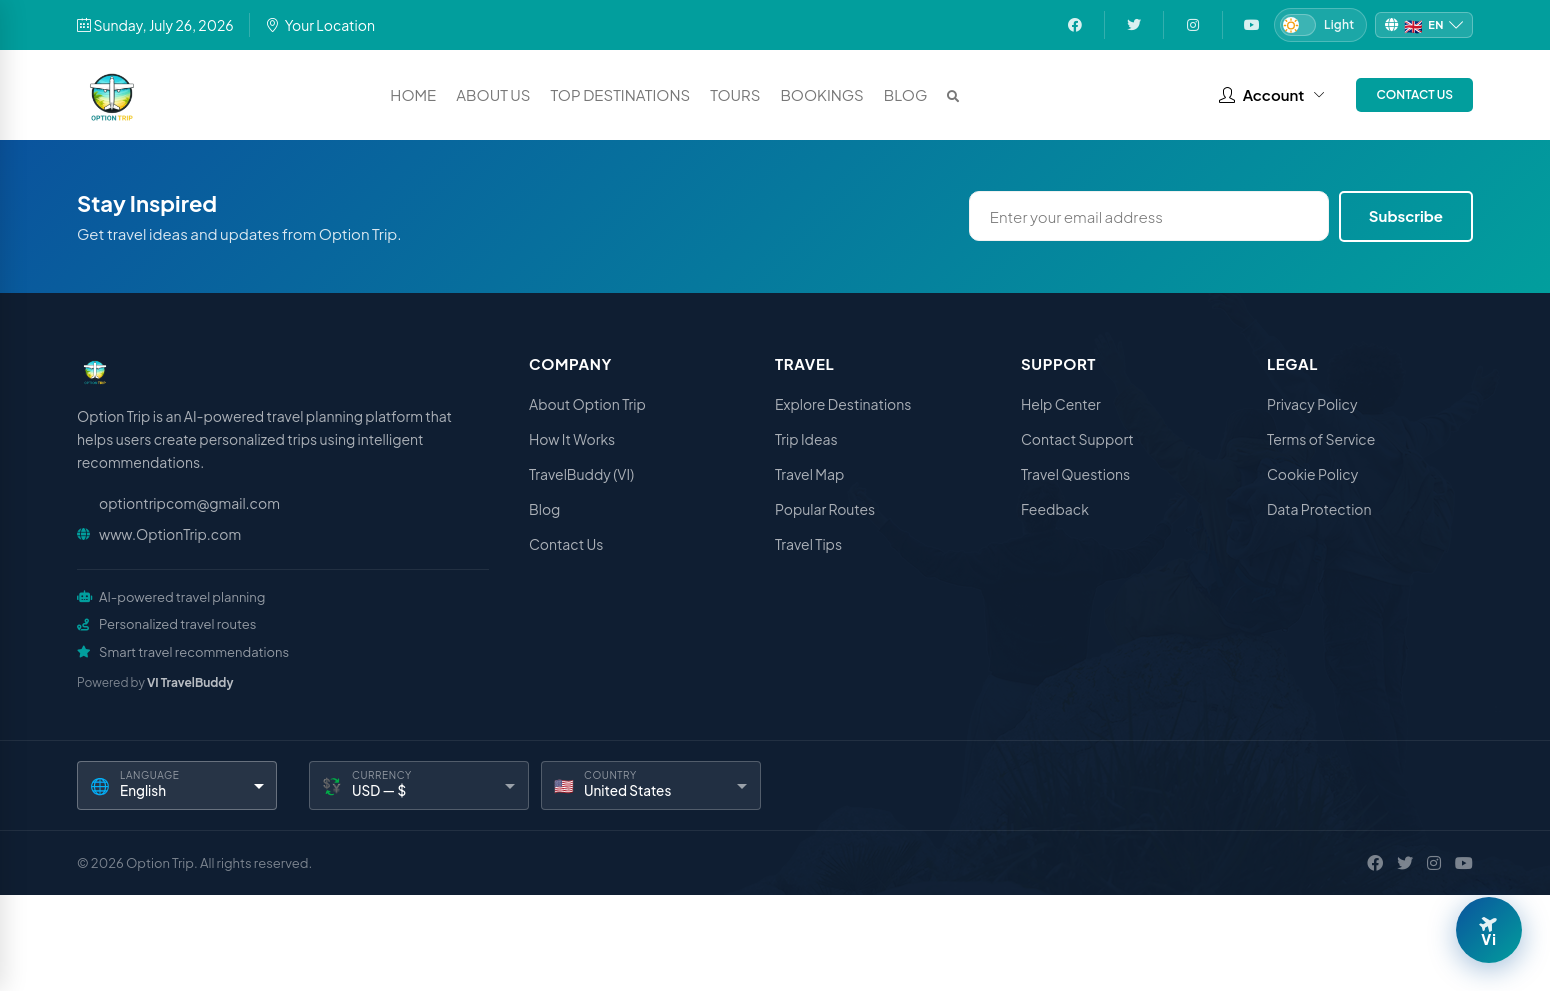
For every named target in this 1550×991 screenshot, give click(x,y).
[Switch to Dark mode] (1320, 25)
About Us (493, 94)
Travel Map (809, 474)
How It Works (572, 439)
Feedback (1055, 509)
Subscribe (1406, 215)
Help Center (1061, 404)
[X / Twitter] (1405, 863)
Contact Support (1077, 439)
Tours (735, 94)
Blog (906, 94)
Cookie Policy (1312, 474)
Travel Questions (1075, 474)
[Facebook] (1375, 863)
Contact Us (1414, 94)
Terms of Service (1321, 439)
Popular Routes (825, 509)
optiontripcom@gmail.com (189, 503)
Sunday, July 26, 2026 (155, 25)
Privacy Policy (1312, 404)
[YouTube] (1464, 863)
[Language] (177, 785)
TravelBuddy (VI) (581, 474)
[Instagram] (1434, 863)
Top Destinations (621, 94)
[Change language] (1424, 25)
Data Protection (1319, 509)
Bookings (821, 94)
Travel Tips (808, 544)
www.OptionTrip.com (170, 534)
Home (413, 94)
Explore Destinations (843, 404)
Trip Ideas (806, 439)
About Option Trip (587, 404)
